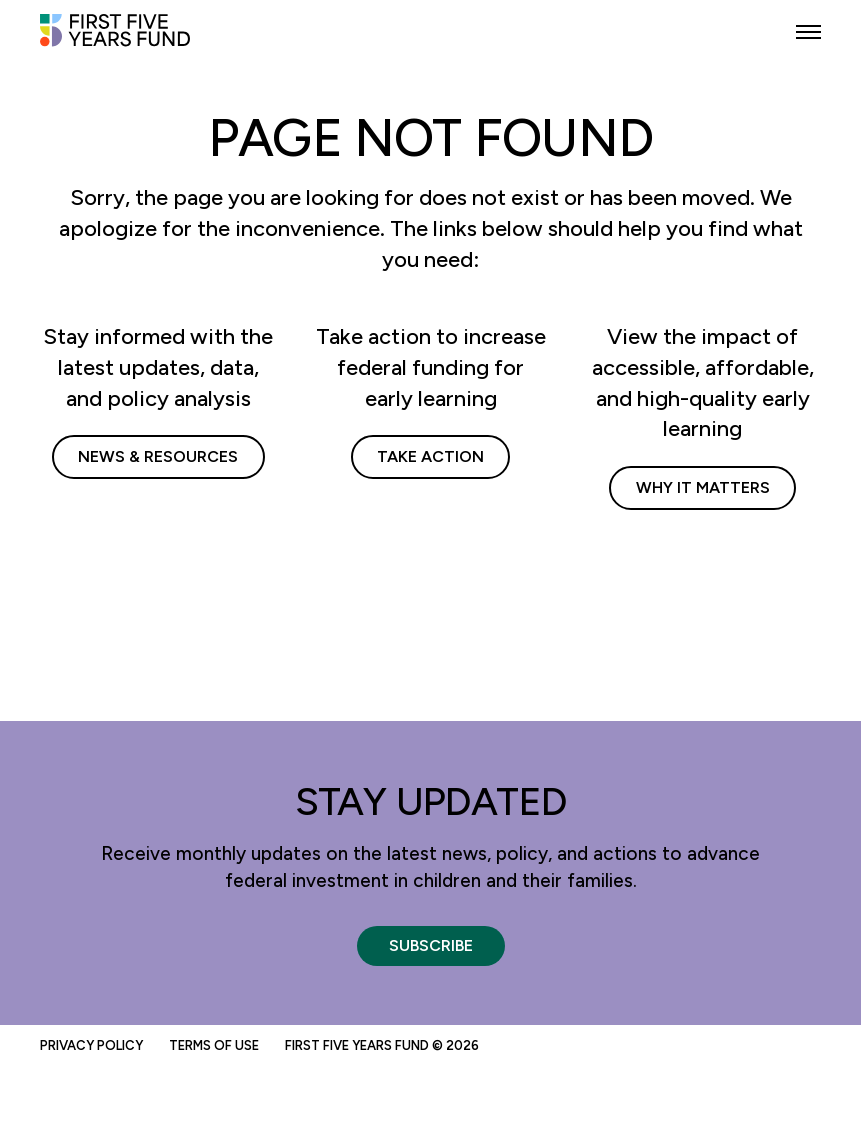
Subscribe (431, 945)
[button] (808, 32)
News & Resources (158, 456)
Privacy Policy (91, 1045)
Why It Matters (703, 487)
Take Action (430, 456)
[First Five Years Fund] (115, 39)
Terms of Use (214, 1045)
